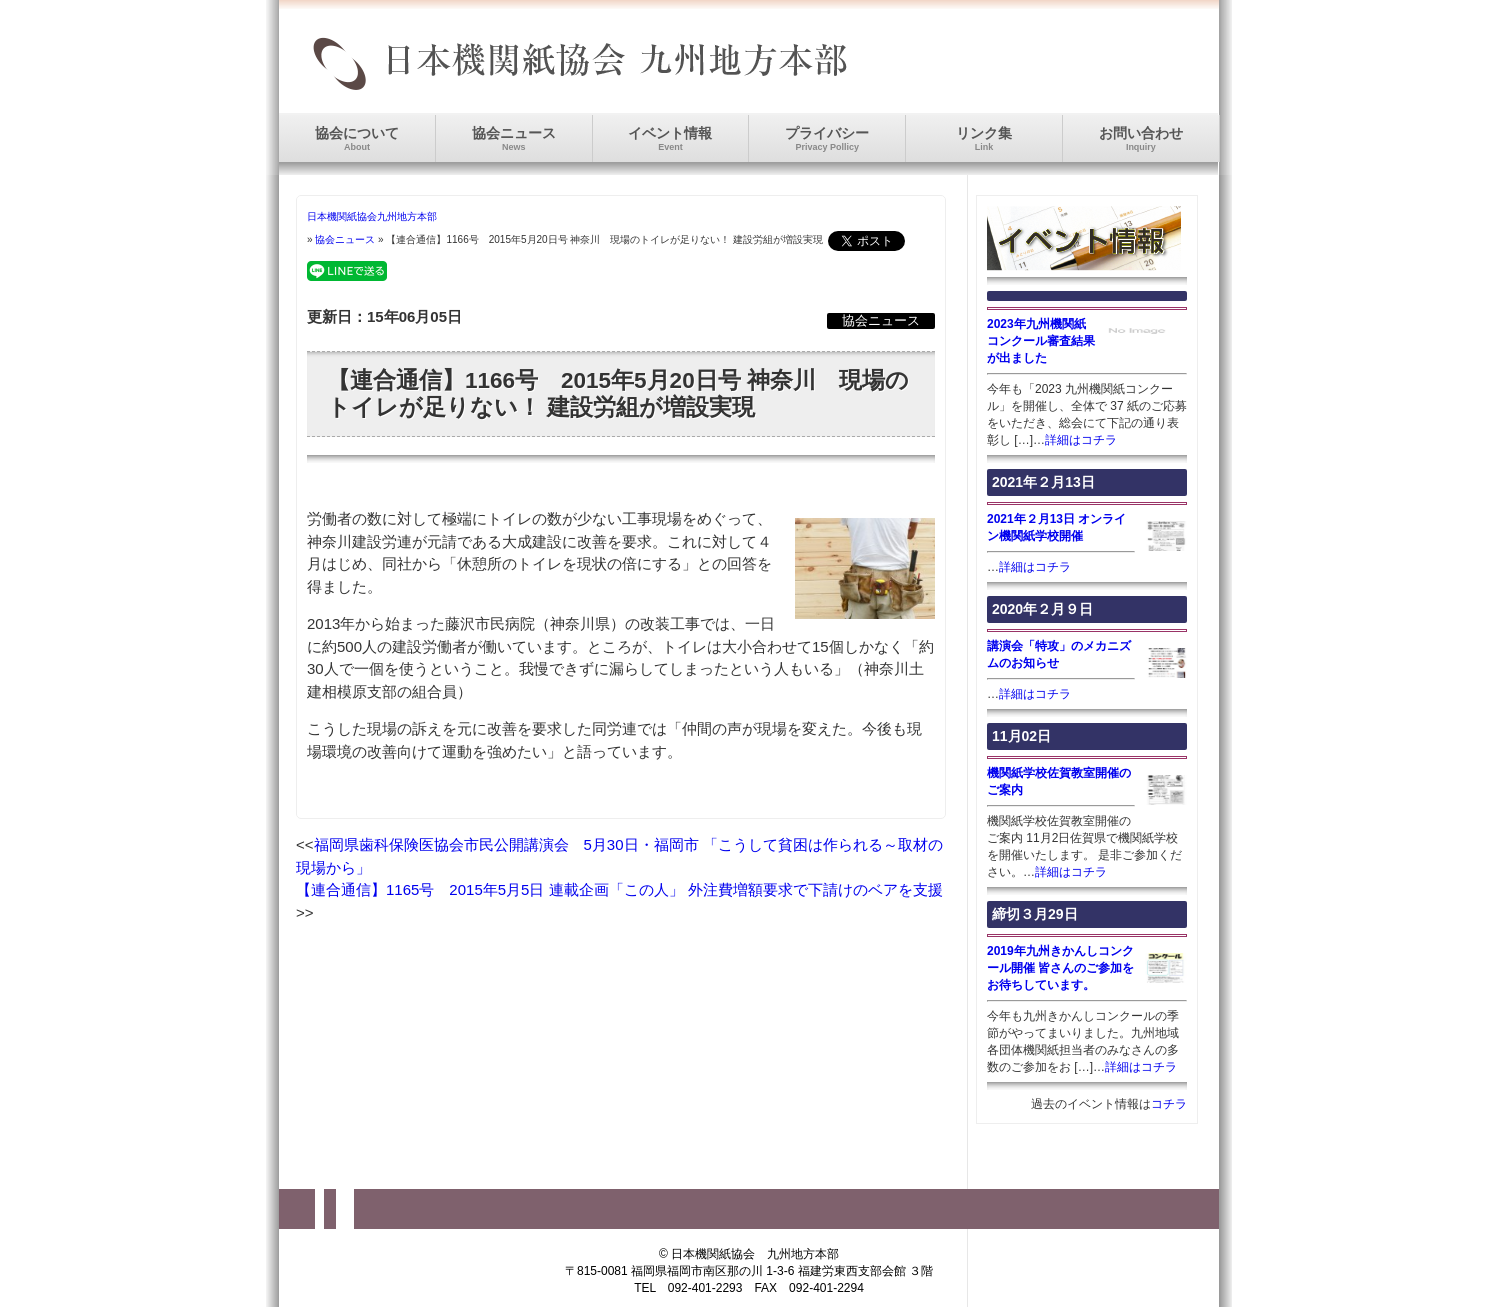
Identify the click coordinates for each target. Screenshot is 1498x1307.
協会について (357, 138)
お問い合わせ (1141, 138)
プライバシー (827, 138)
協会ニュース (514, 138)
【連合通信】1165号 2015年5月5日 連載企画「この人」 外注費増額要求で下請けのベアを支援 (619, 889)
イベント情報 (670, 138)
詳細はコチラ (1081, 440)
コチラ (1169, 1104)
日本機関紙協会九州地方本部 (372, 216)
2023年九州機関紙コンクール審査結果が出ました (1041, 341)
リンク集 (984, 138)
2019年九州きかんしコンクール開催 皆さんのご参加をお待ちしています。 (1060, 968)
